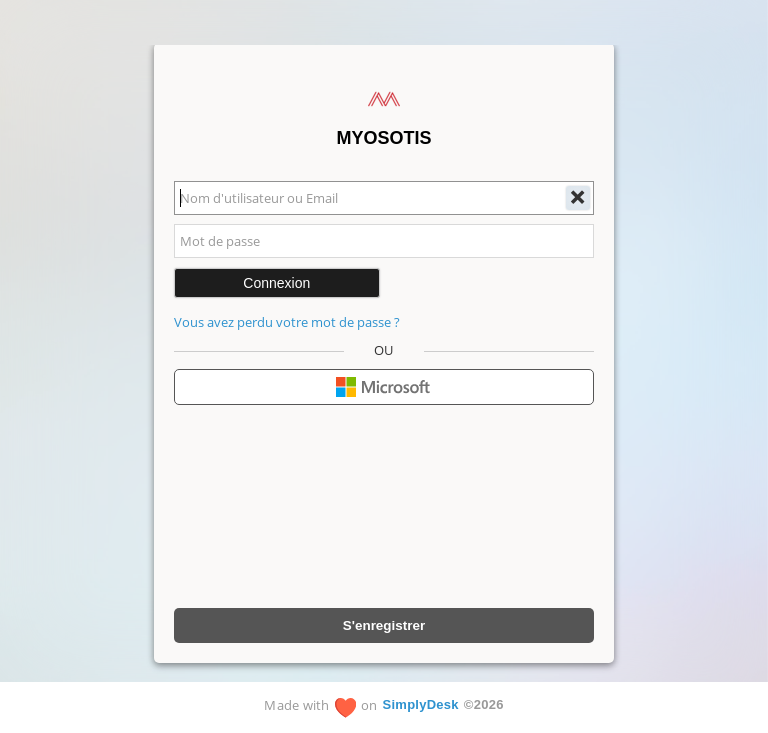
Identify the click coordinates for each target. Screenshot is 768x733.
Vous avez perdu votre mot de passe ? (287, 322)
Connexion (276, 283)
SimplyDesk (421, 704)
